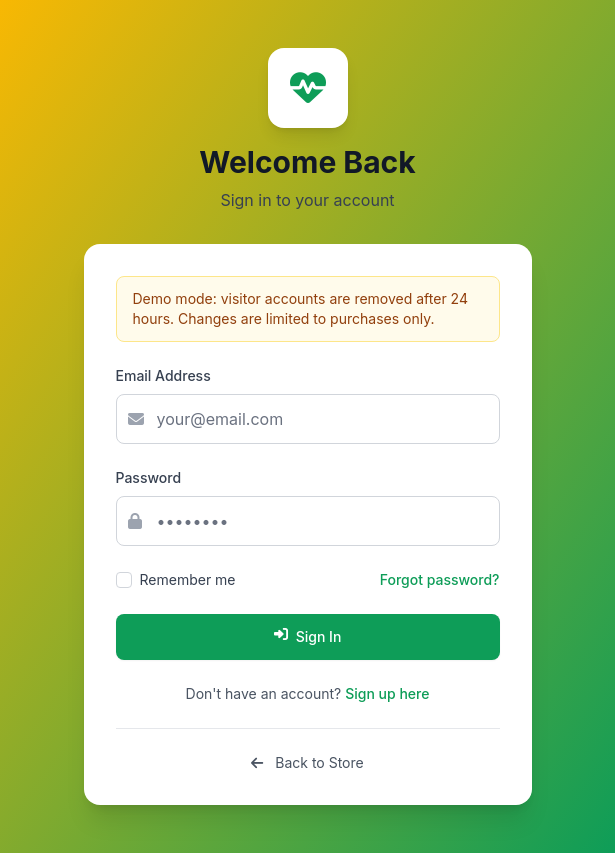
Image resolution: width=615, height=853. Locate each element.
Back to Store (307, 762)
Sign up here (387, 693)
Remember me (188, 579)
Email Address (163, 375)
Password (149, 477)
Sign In (308, 636)
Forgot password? (440, 579)
